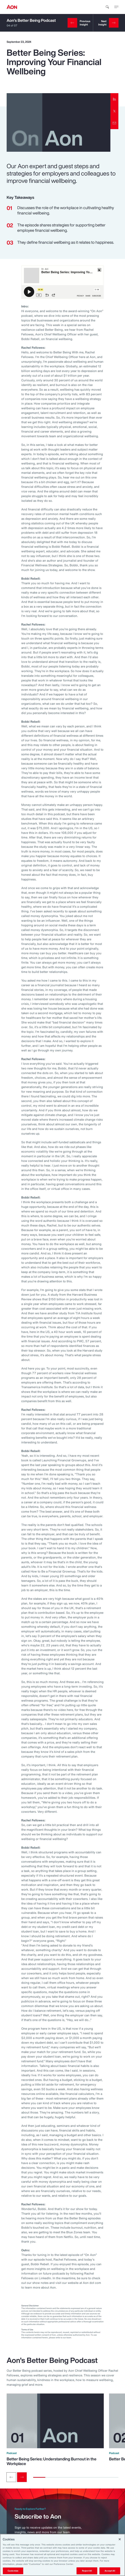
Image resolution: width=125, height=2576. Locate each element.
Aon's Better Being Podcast (31, 20)
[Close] (119, 2539)
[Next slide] (22, 2477)
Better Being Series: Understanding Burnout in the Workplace (51, 2461)
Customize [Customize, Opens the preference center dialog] (13, 2570)
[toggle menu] (116, 7)
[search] (107, 7)
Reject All (87, 2570)
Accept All (110, 2570)
